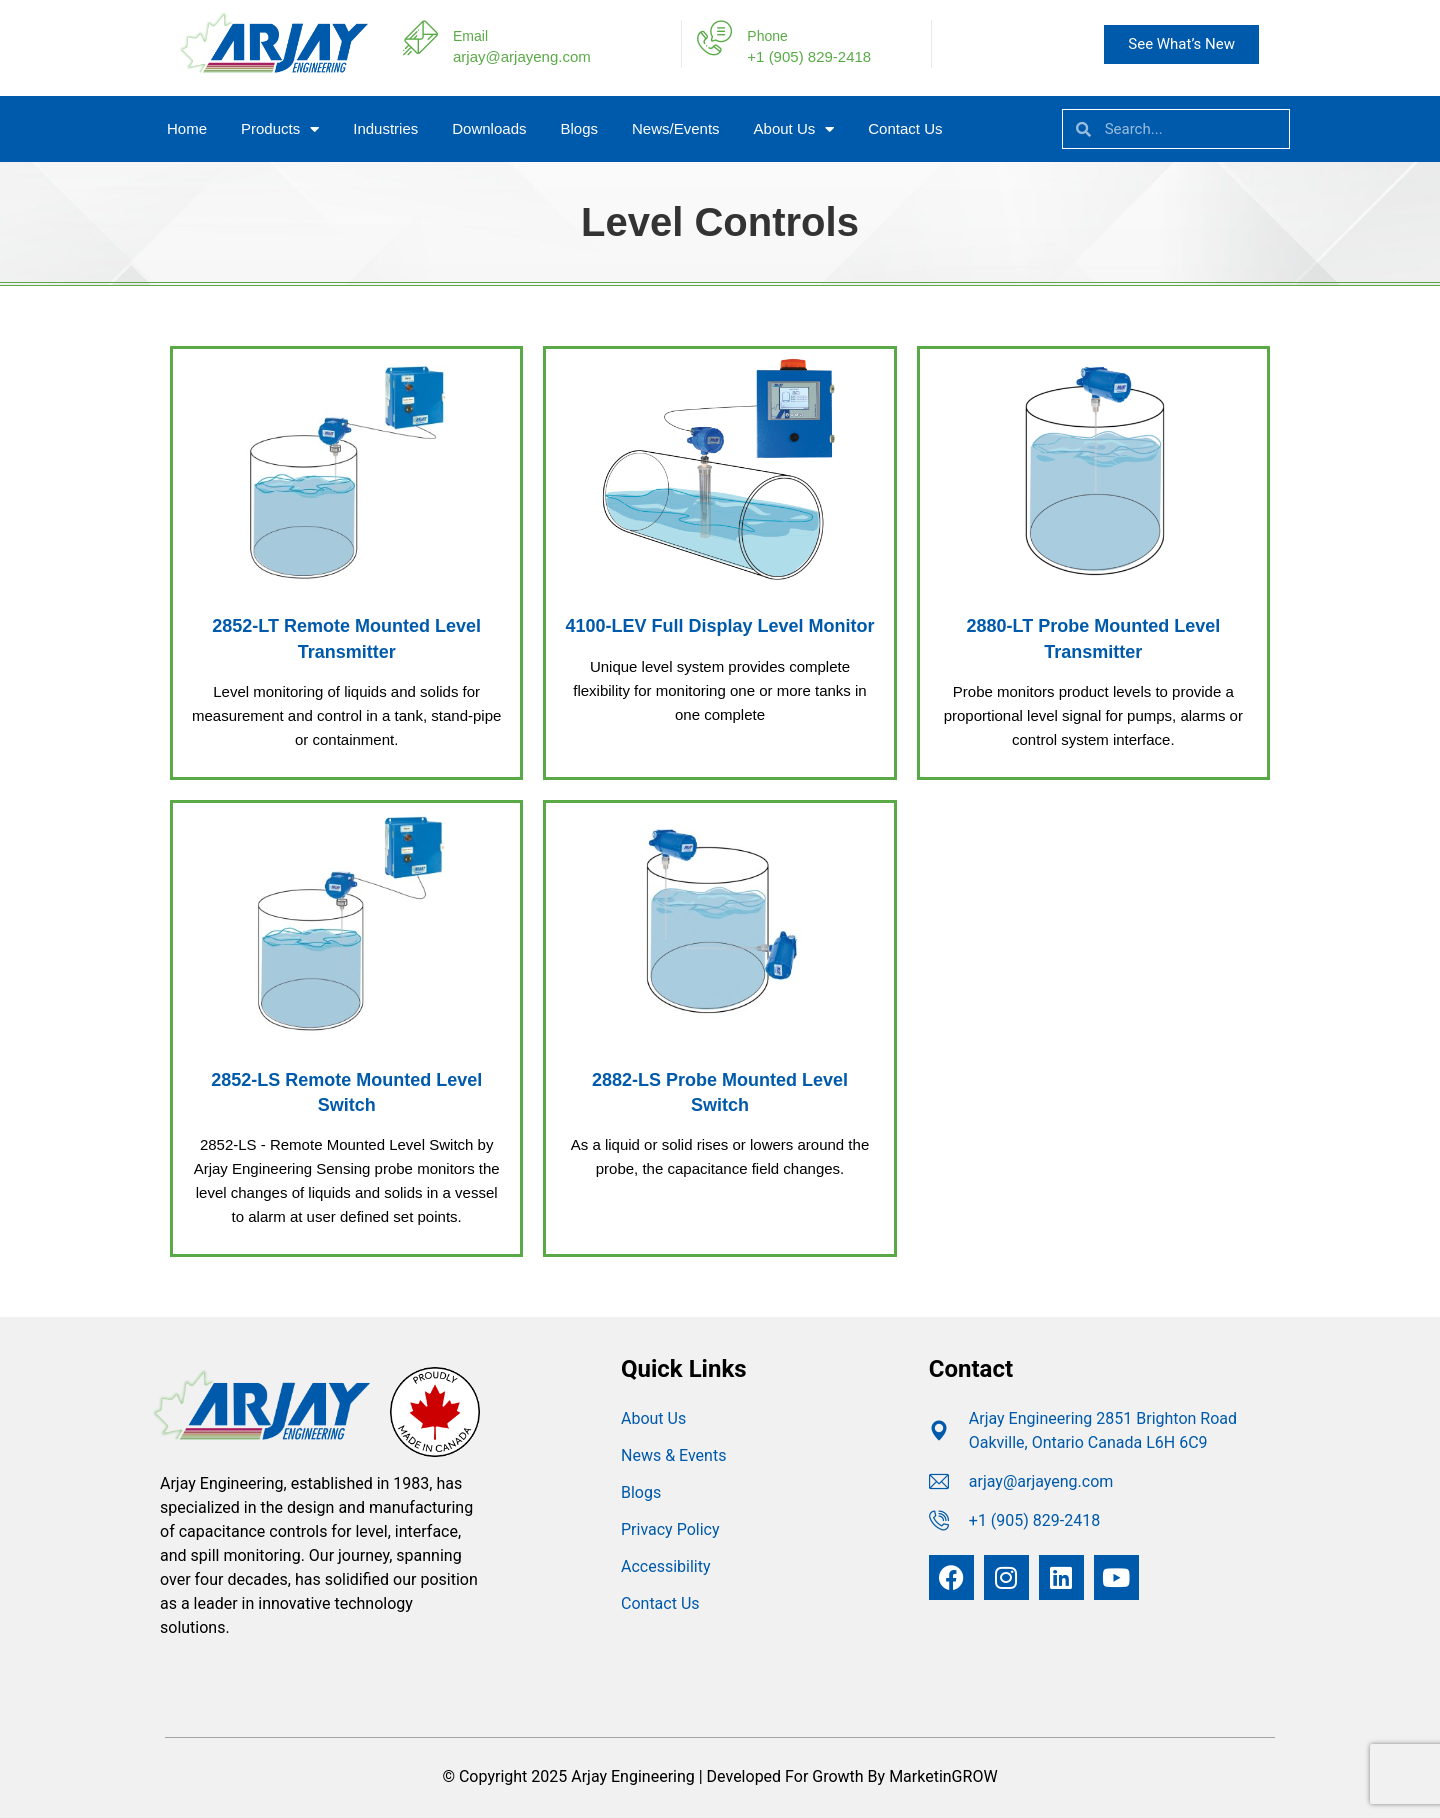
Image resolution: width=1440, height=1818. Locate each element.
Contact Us (905, 128)
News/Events (676, 128)
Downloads (489, 128)
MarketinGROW (943, 1776)
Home (187, 128)
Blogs (579, 128)
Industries (385, 128)
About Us (794, 129)
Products (280, 129)
